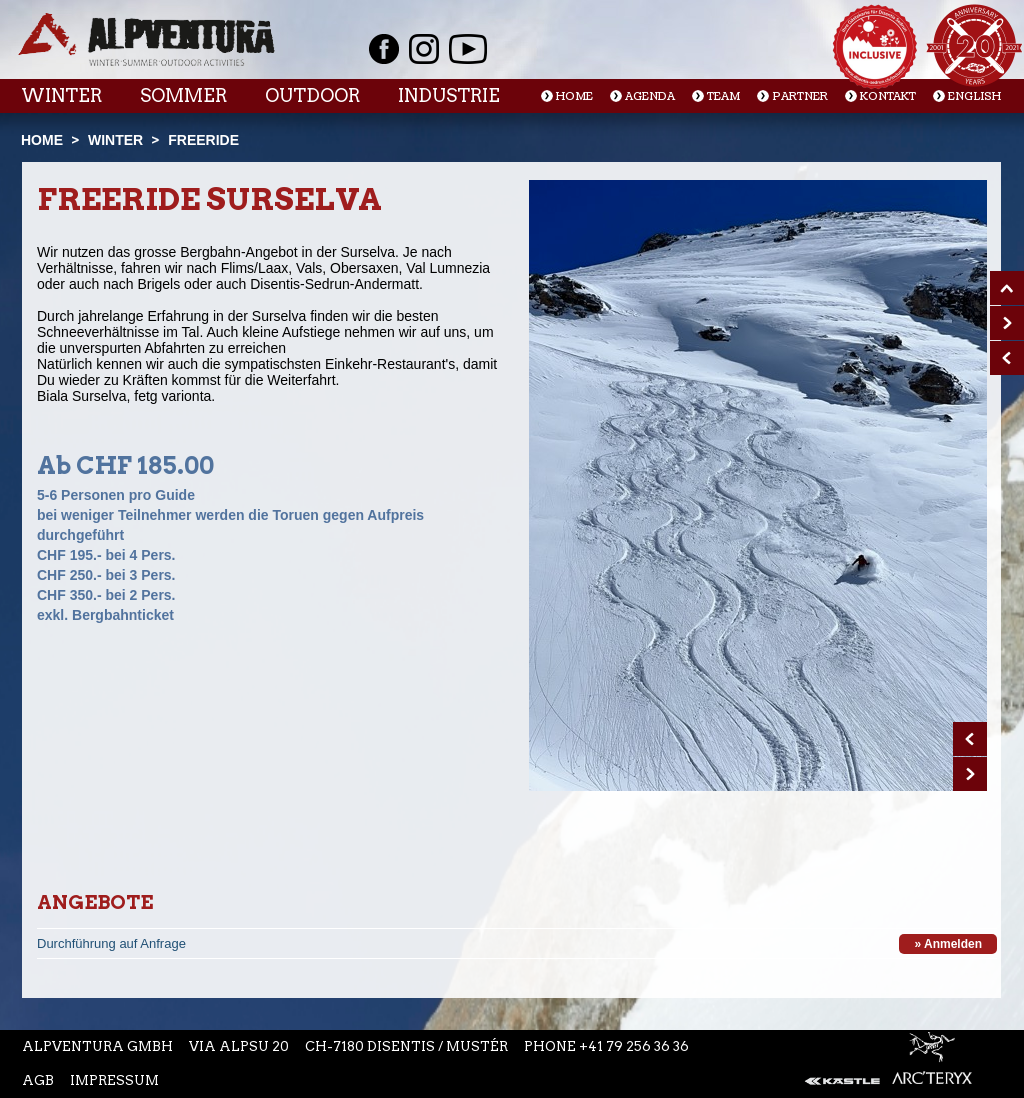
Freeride (203, 140)
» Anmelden (948, 944)
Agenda (650, 96)
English (974, 96)
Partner (800, 96)
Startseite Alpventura (146, 39)
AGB (38, 1080)
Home (574, 96)
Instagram (424, 49)
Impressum (114, 1080)
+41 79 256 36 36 (634, 1046)
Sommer (183, 95)
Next (970, 774)
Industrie (449, 95)
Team (723, 96)
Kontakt (888, 96)
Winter (61, 95)
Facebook (384, 49)
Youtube (468, 49)
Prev (970, 739)
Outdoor (312, 95)
